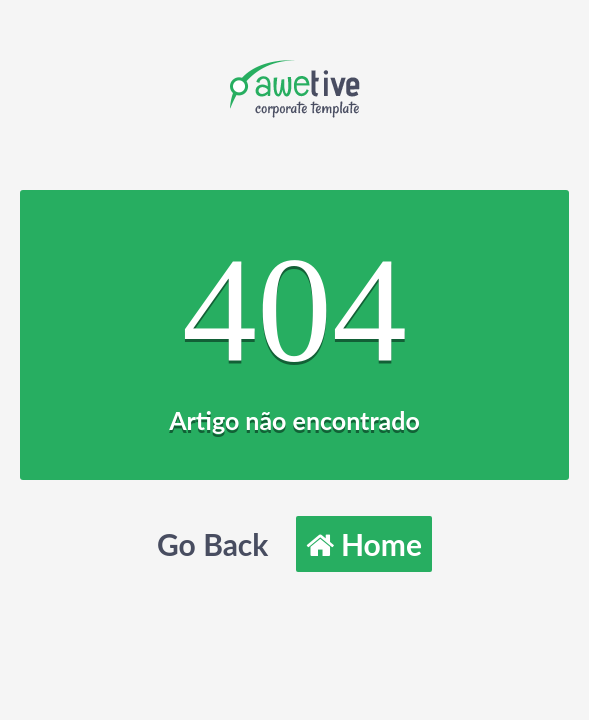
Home (364, 544)
